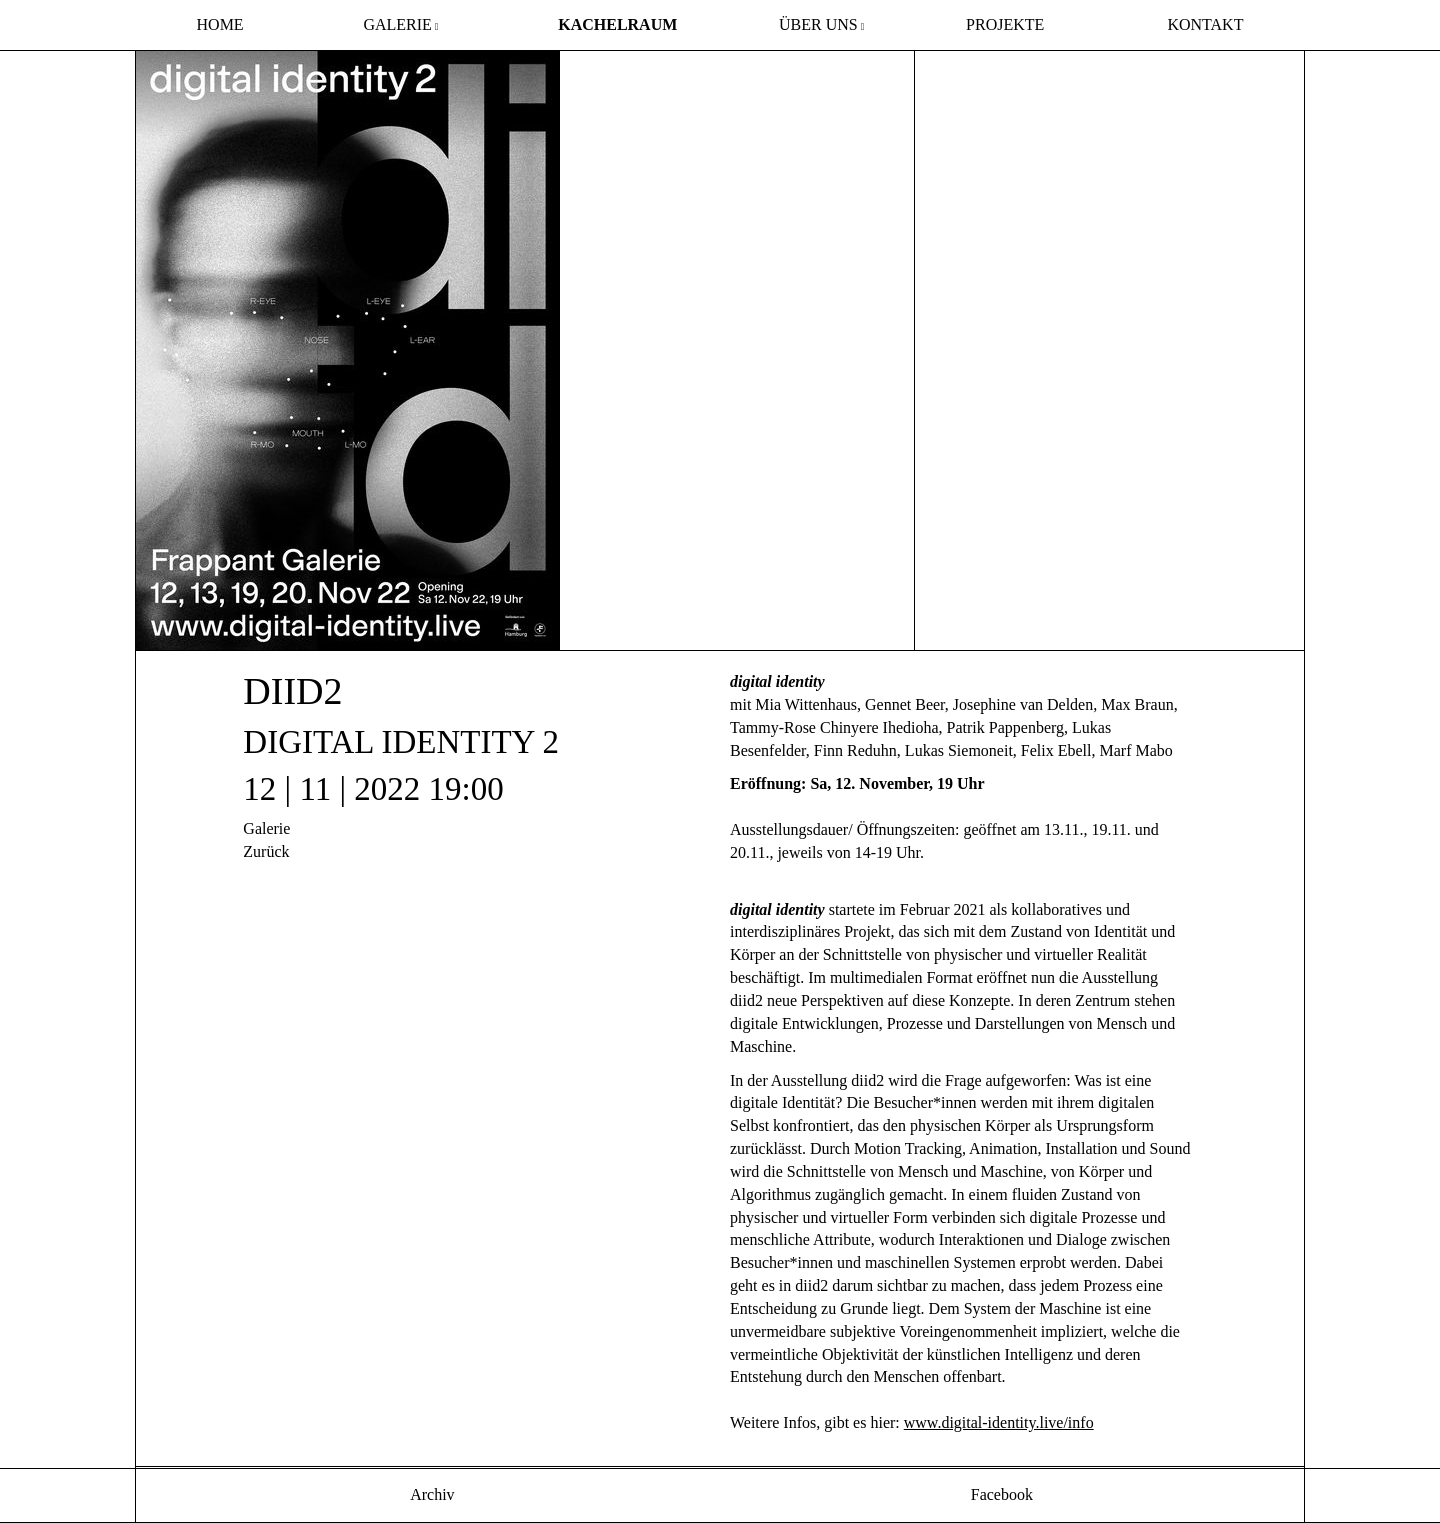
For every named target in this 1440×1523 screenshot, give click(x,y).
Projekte (1005, 24)
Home (220, 24)
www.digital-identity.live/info (999, 1422)
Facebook (1000, 1494)
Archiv (431, 1494)
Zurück (266, 851)
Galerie (397, 24)
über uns (818, 24)
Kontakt (1205, 24)
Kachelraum (617, 24)
